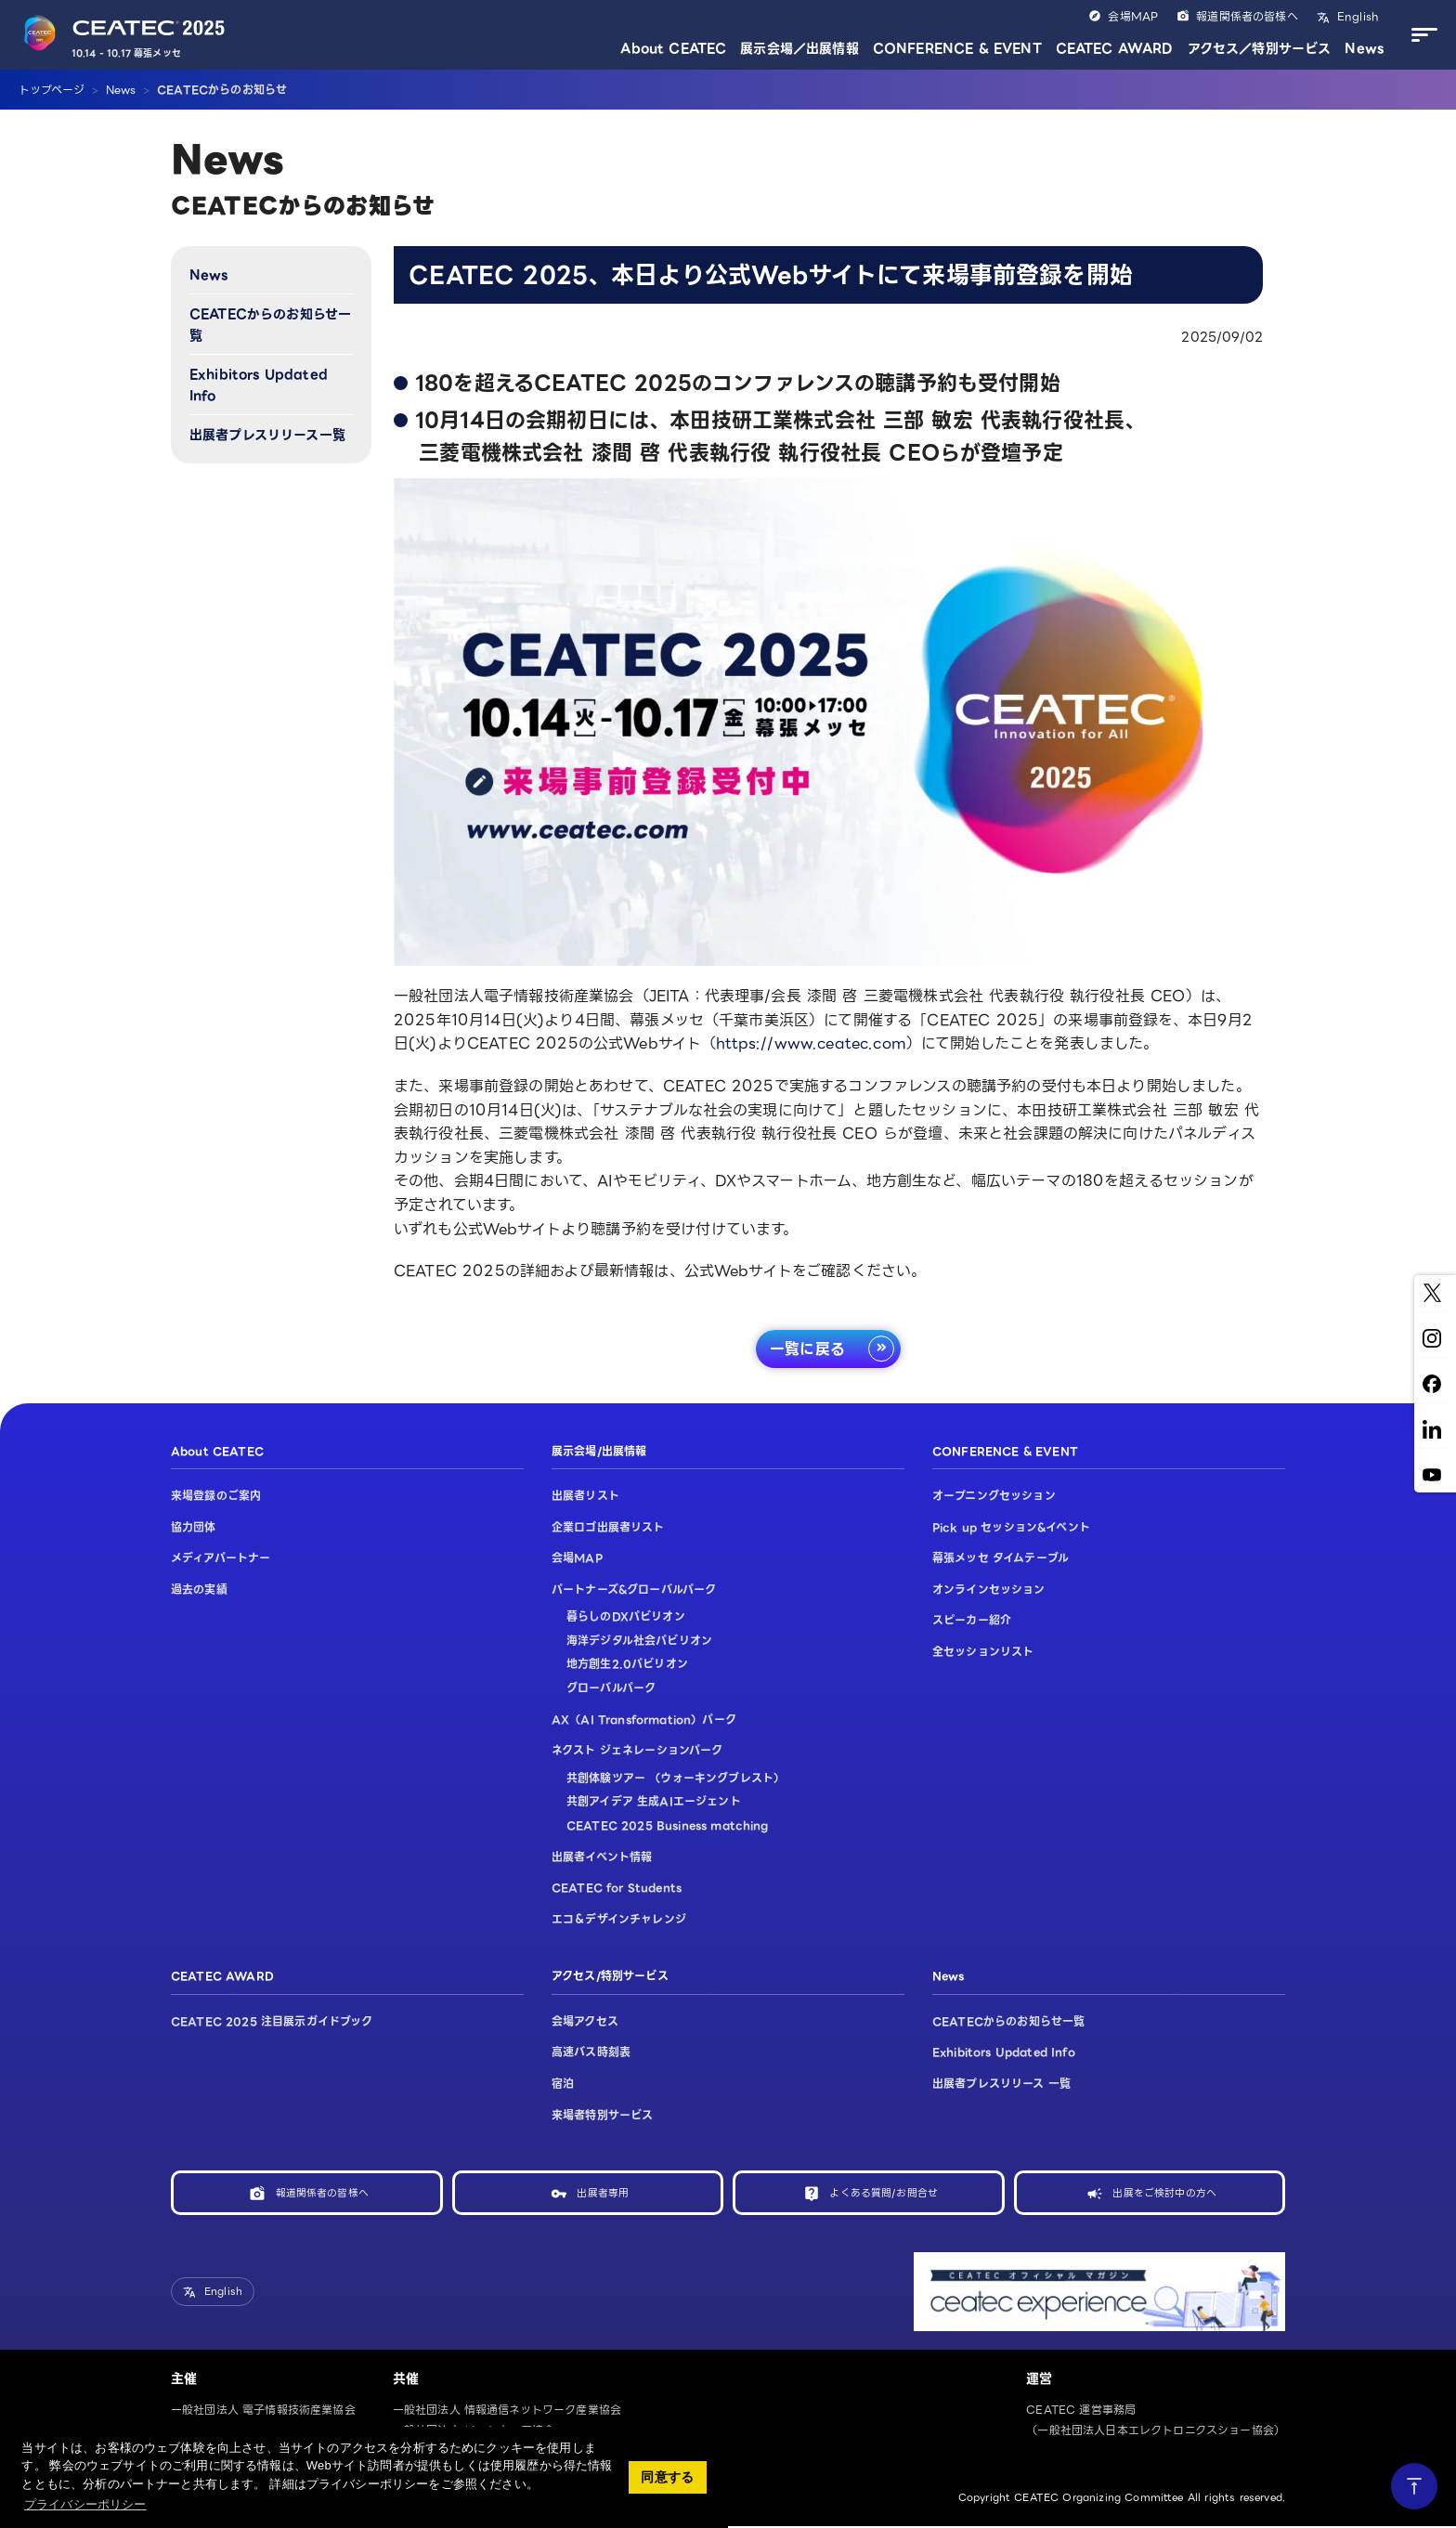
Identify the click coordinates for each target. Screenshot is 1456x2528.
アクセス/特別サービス (610, 1977)
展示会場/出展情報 (599, 1451)
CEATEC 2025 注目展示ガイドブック (272, 2021)
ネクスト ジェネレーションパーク (637, 1751)
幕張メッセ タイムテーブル (1000, 1559)
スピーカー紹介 (971, 1621)
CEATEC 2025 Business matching (667, 1825)
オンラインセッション (989, 1589)
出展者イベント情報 (602, 1857)
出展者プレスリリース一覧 (267, 434)
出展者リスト (585, 1496)
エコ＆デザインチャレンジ (619, 1919)
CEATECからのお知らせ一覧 (270, 324)
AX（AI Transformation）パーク (644, 1719)
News (1364, 48)
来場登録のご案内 (216, 1496)
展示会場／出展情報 (799, 48)
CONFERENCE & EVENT (957, 48)
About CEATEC (673, 48)
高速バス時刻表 (591, 2053)
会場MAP (1133, 16)
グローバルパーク (611, 1689)
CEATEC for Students (617, 1888)
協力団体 (193, 1527)
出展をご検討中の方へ (1164, 2192)
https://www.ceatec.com (811, 1043)
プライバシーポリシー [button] (85, 2504)
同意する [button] (667, 2476)
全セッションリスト (983, 1652)
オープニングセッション (994, 1496)
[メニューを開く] (1419, 35)
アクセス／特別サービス (1260, 48)
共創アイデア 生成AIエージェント (653, 1802)
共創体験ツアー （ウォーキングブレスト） (675, 1778)
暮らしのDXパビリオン (625, 1617)
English (1356, 16)
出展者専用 (603, 2192)
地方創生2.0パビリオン (627, 1665)
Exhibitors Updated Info (1003, 2053)
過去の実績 (199, 1589)
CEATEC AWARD (1115, 48)
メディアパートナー (220, 1559)
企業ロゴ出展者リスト (608, 1527)
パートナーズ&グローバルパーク (634, 1589)
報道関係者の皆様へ (1246, 16)
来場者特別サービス (602, 2115)
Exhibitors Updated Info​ (258, 384)
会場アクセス (585, 2021)
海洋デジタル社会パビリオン (639, 1640)
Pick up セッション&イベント (1011, 1527)
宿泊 (563, 2083)
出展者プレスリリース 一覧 (1001, 2083)
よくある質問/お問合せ (883, 2192)
